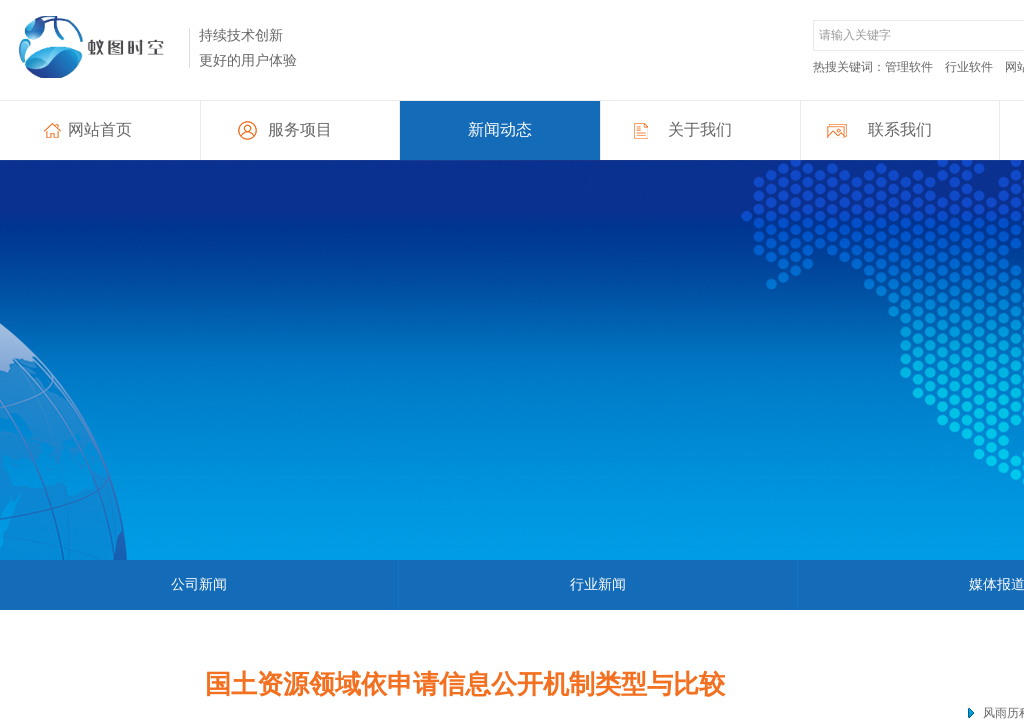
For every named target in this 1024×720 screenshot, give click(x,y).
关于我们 (700, 129)
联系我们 (900, 129)
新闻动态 (500, 129)
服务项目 (300, 129)
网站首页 (100, 129)
